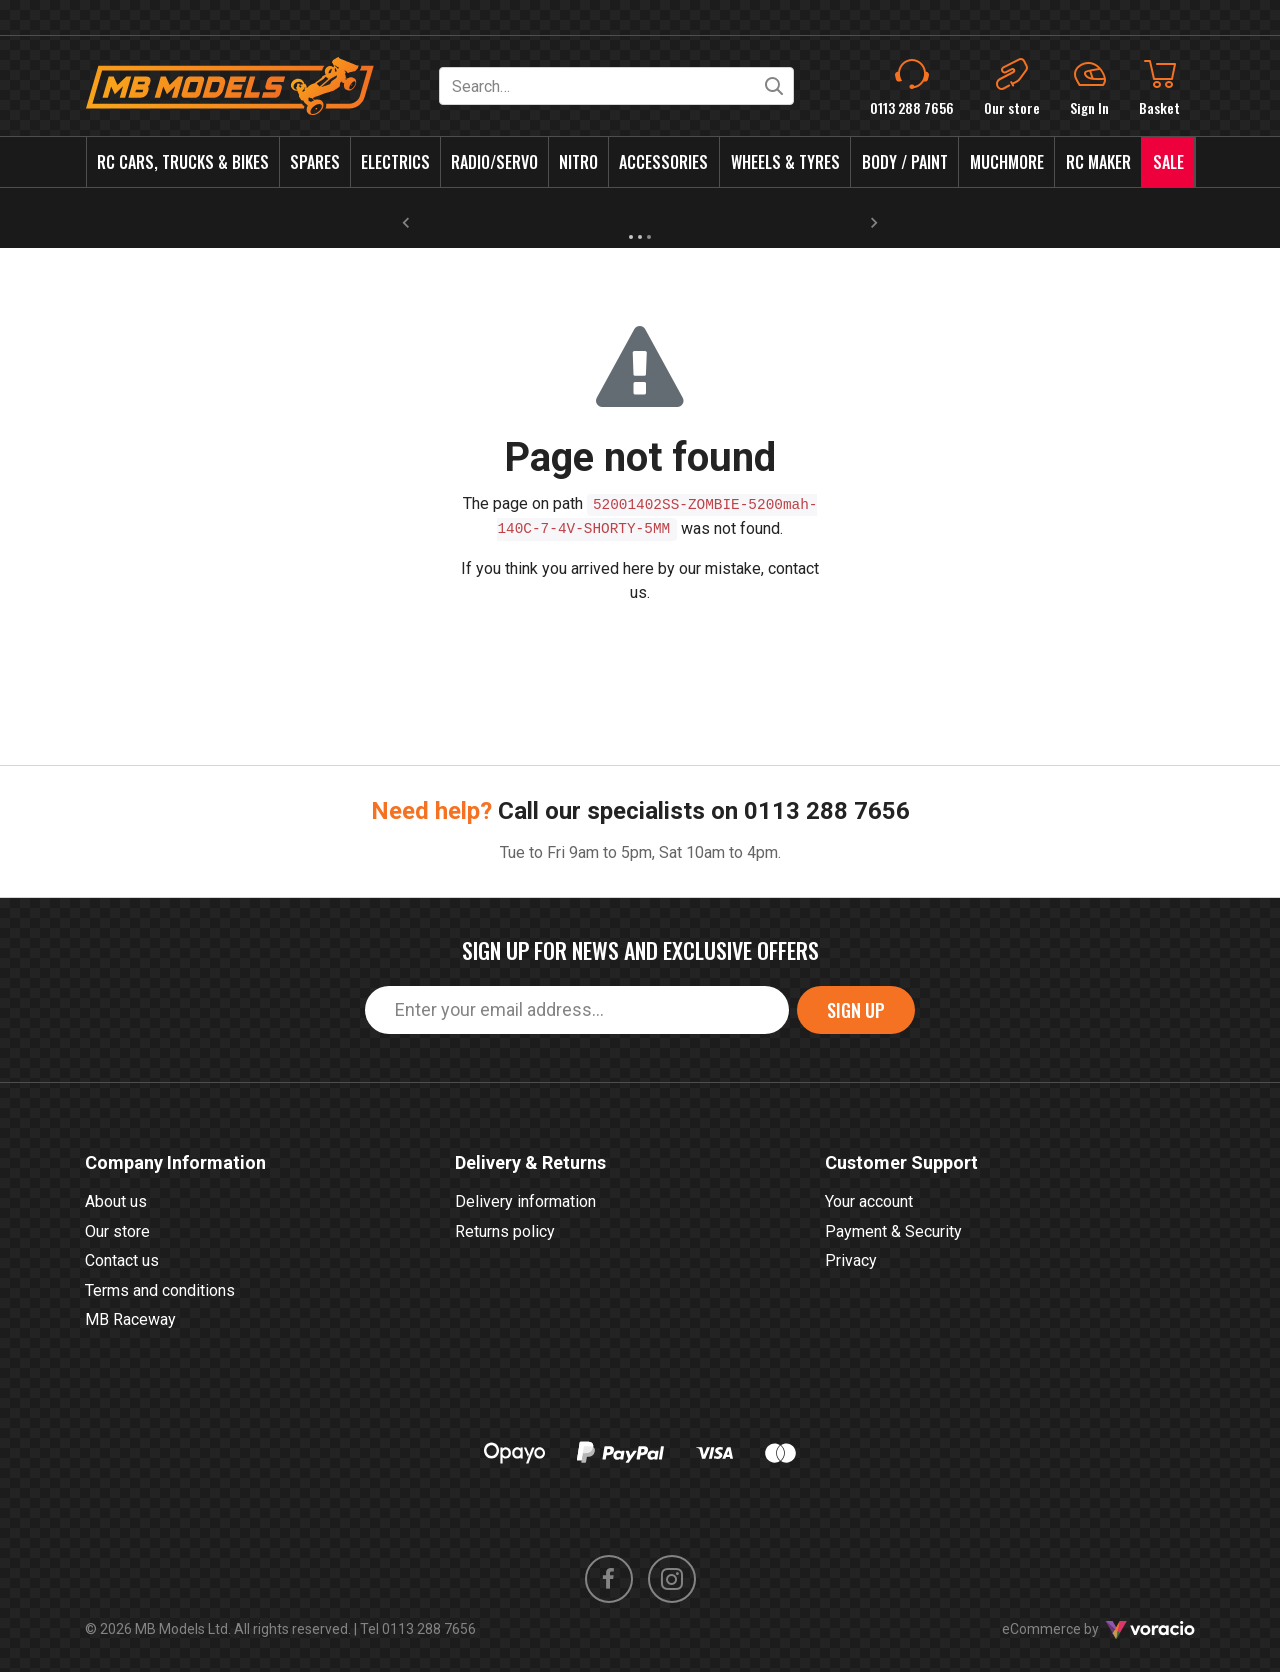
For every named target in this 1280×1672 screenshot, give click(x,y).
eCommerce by (1098, 1629)
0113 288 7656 (827, 811)
